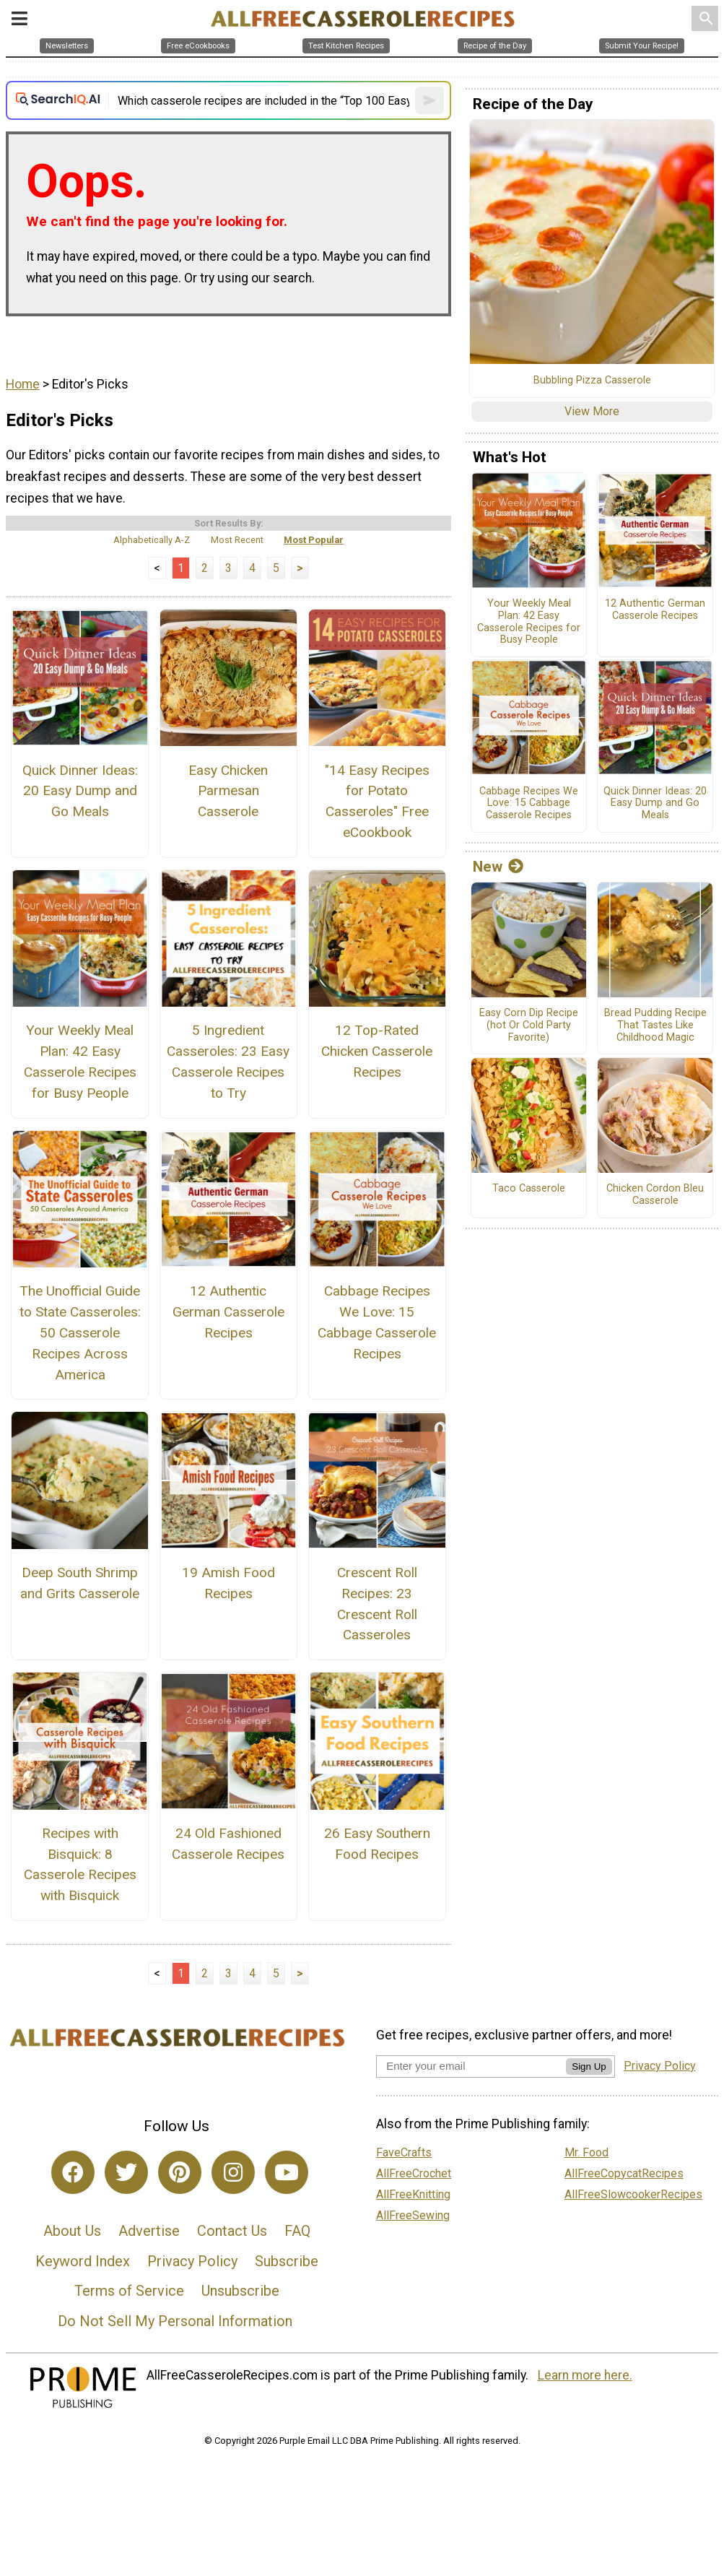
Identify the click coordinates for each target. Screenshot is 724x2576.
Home (23, 384)
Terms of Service (129, 2290)
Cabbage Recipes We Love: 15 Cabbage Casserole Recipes (377, 1322)
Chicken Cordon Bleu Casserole (655, 1195)
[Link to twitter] (126, 2172)
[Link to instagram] (233, 2172)
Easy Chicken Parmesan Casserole (228, 791)
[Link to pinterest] (179, 2172)
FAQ (297, 2230)
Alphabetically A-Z (151, 539)
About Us (72, 2230)
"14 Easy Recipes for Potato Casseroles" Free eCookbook (377, 801)
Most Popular (314, 539)
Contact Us (232, 2230)
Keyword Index (82, 2261)
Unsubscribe (240, 2290)
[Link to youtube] (286, 2172)
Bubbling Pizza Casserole (592, 380)
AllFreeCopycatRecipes (624, 2173)
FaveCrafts (404, 2152)
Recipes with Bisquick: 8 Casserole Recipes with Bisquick (80, 1864)
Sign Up (589, 2066)
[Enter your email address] (471, 2065)
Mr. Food (586, 2152)
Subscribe (286, 2261)
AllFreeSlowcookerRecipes (633, 2194)
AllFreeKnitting (413, 2194)
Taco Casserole (528, 1188)
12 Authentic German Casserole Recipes (228, 1312)
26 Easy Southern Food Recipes (377, 1843)
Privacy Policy (192, 2261)
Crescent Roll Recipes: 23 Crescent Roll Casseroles (377, 1603)
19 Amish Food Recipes (228, 1583)
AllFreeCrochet (413, 2173)
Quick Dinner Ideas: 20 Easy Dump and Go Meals (80, 791)
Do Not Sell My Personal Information (175, 2321)
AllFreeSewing (413, 2215)
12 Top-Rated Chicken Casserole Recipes (376, 1051)
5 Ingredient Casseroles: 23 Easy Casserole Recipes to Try (228, 1061)
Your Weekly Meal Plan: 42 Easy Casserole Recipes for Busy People (80, 1061)
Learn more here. (585, 2375)
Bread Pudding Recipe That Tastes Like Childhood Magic (655, 1025)
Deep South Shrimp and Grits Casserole (79, 1583)
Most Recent (237, 539)
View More (591, 411)
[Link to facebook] (73, 2172)
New (498, 866)
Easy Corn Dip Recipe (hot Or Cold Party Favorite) (528, 1025)
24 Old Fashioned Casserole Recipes (228, 1843)
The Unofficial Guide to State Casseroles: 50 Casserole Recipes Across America (80, 1332)
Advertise (149, 2230)
